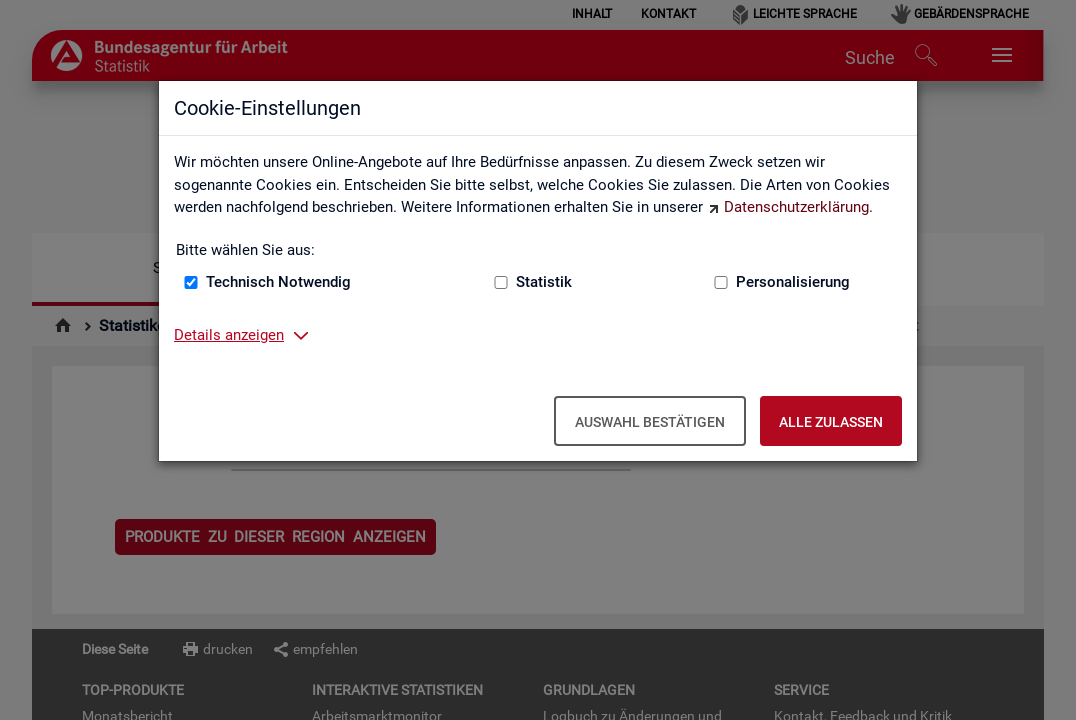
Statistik (544, 282)
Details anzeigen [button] (229, 335)
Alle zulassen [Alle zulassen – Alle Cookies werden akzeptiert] (831, 422)
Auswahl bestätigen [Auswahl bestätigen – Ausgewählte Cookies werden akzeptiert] (650, 422)
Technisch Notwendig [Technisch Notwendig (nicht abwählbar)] (278, 282)
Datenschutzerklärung (796, 207)
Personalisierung (793, 282)
